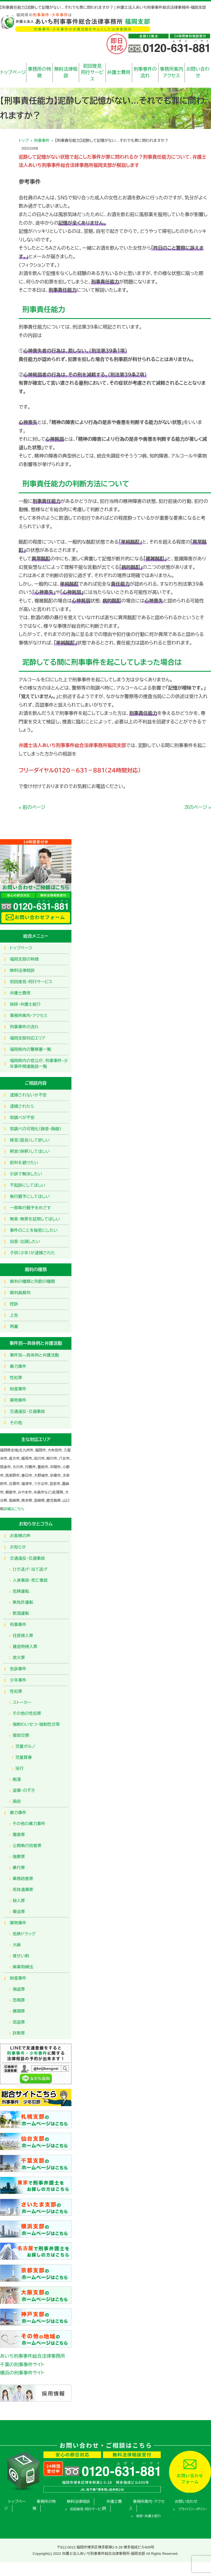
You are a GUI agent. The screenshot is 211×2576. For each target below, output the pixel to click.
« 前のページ (32, 807)
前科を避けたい (24, 1162)
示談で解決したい (26, 1174)
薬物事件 (18, 1400)
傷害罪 (19, 1834)
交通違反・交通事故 (27, 1411)
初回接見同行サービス (92, 73)
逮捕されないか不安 (28, 1095)
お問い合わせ (198, 72)
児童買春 (23, 1757)
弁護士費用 (119, 72)
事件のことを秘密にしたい (34, 1230)
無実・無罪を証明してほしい (35, 1219)
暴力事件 (18, 1366)
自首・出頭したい (25, 1241)
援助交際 (21, 1735)
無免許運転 (23, 1602)
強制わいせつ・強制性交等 (36, 1724)
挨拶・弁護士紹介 (25, 1004)
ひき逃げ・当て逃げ (30, 1569)
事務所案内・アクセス (29, 1015)
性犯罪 (16, 1377)
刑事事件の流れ (145, 72)
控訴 (14, 1304)
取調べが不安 (22, 1117)
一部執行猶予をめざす (30, 1207)
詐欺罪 (19, 2033)
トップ (24, 140)
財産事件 (18, 1389)
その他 (16, 1422)
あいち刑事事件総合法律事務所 (32, 2356)
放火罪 (19, 1657)
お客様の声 (20, 1535)
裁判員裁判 (20, 1292)
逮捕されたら (22, 1106)
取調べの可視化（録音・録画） (36, 1128)
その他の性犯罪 (27, 1713)
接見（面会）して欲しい (30, 1140)
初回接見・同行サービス (31, 981)
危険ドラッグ (24, 1934)
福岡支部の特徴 (24, 959)
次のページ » (197, 807)
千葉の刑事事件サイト (22, 2364)
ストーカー (22, 1702)
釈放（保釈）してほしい (30, 1151)
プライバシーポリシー (193, 2509)
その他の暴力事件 (29, 1823)
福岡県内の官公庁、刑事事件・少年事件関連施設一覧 (39, 1063)
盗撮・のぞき (24, 1790)
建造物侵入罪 (25, 1646)
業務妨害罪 (23, 1878)
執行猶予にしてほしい (29, 1196)
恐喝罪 (19, 2000)
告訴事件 (18, 1668)
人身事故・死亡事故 (30, 1580)
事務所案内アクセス (171, 72)
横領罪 (19, 2011)
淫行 (19, 1768)
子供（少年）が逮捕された (32, 1252)
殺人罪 (19, 1900)
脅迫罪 (19, 1911)
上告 (14, 1315)
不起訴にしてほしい (27, 1185)
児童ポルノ (25, 1746)
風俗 (17, 1801)
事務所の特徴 (39, 72)
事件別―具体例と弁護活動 (34, 1355)
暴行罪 (19, 1867)
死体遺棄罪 (23, 1889)
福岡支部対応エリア (27, 1038)
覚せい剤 (21, 1956)
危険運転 (21, 1591)
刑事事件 (41, 140)
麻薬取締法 (23, 1967)
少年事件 (18, 1680)
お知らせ (18, 1547)
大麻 (17, 1945)
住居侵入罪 (23, 1635)
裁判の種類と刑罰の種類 (32, 1281)
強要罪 (19, 1856)
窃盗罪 (19, 2022)
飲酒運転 (21, 1613)
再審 (14, 1326)
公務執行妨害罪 (27, 1845)
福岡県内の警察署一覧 (30, 1049)
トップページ (13, 72)
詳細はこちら (14, 1509)
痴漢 (17, 1779)
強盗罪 (19, 1989)
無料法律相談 (65, 72)
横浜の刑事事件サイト (22, 2373)
